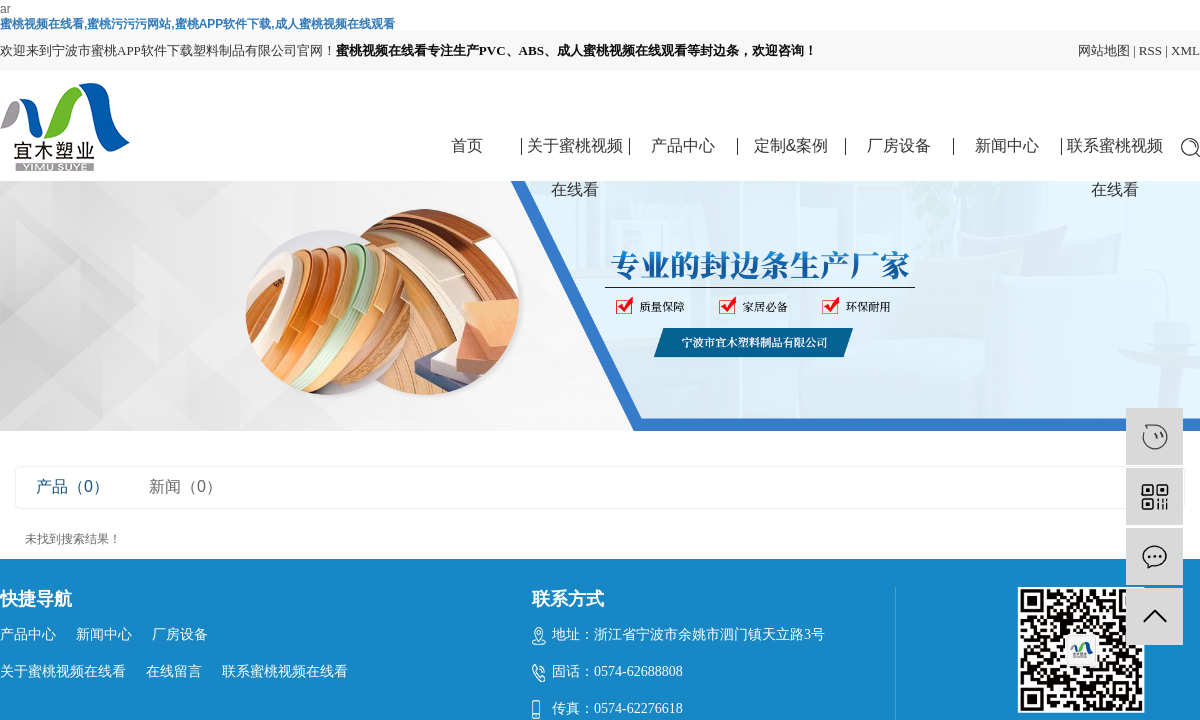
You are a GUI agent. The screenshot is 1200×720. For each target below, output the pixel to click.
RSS (1150, 50)
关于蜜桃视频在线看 (575, 152)
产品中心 (683, 145)
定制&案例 (791, 145)
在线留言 (174, 671)
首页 (467, 145)
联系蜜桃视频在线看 (1115, 152)
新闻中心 (1007, 145)
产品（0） (72, 486)
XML (1185, 50)
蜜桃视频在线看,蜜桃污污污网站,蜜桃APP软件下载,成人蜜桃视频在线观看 (197, 24)
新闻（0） (185, 486)
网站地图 (1104, 50)
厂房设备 (899, 145)
